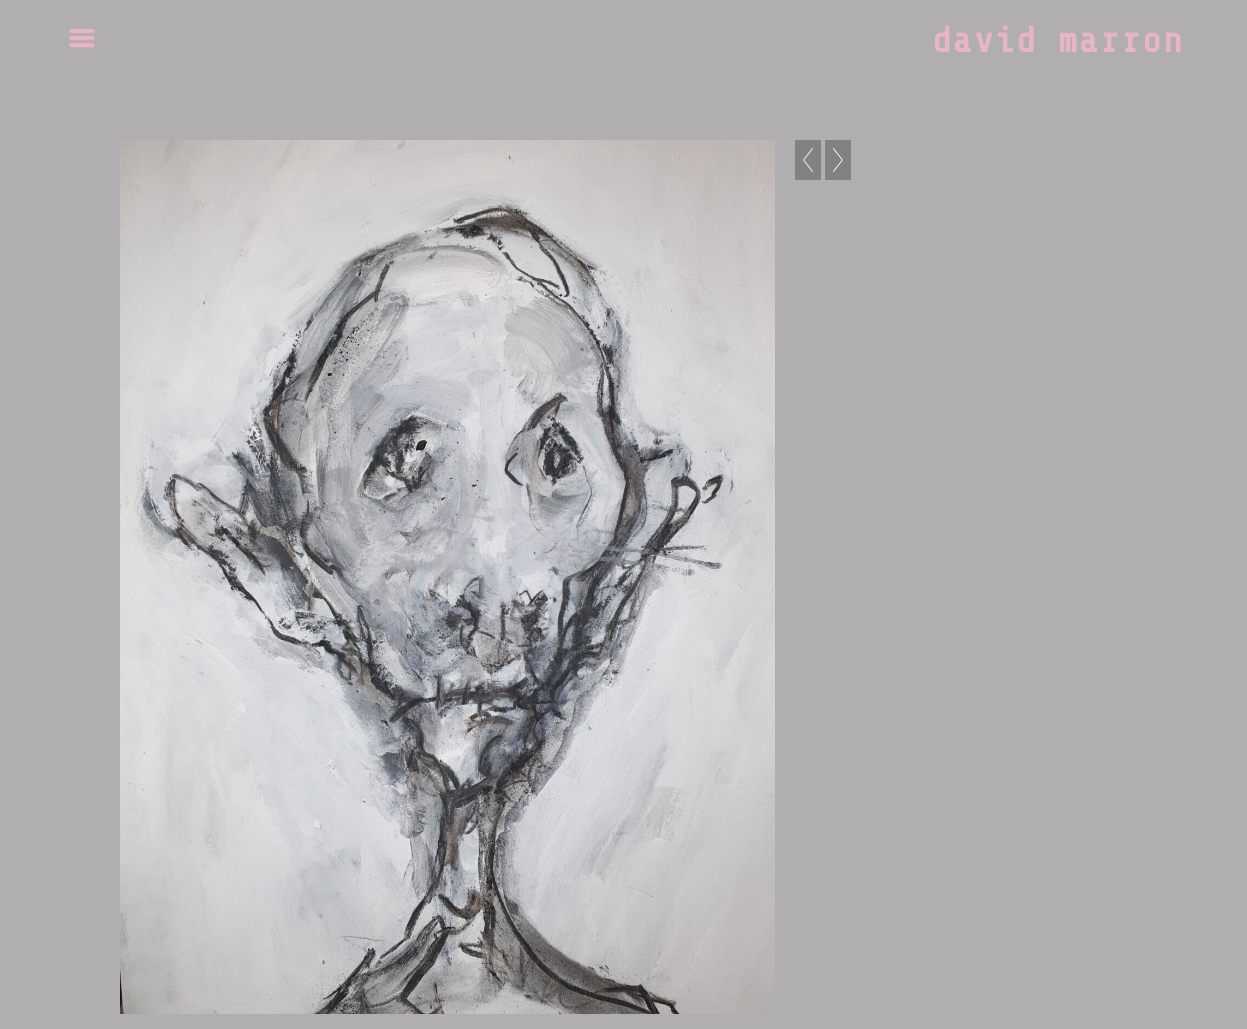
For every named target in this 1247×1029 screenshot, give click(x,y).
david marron (1058, 41)
